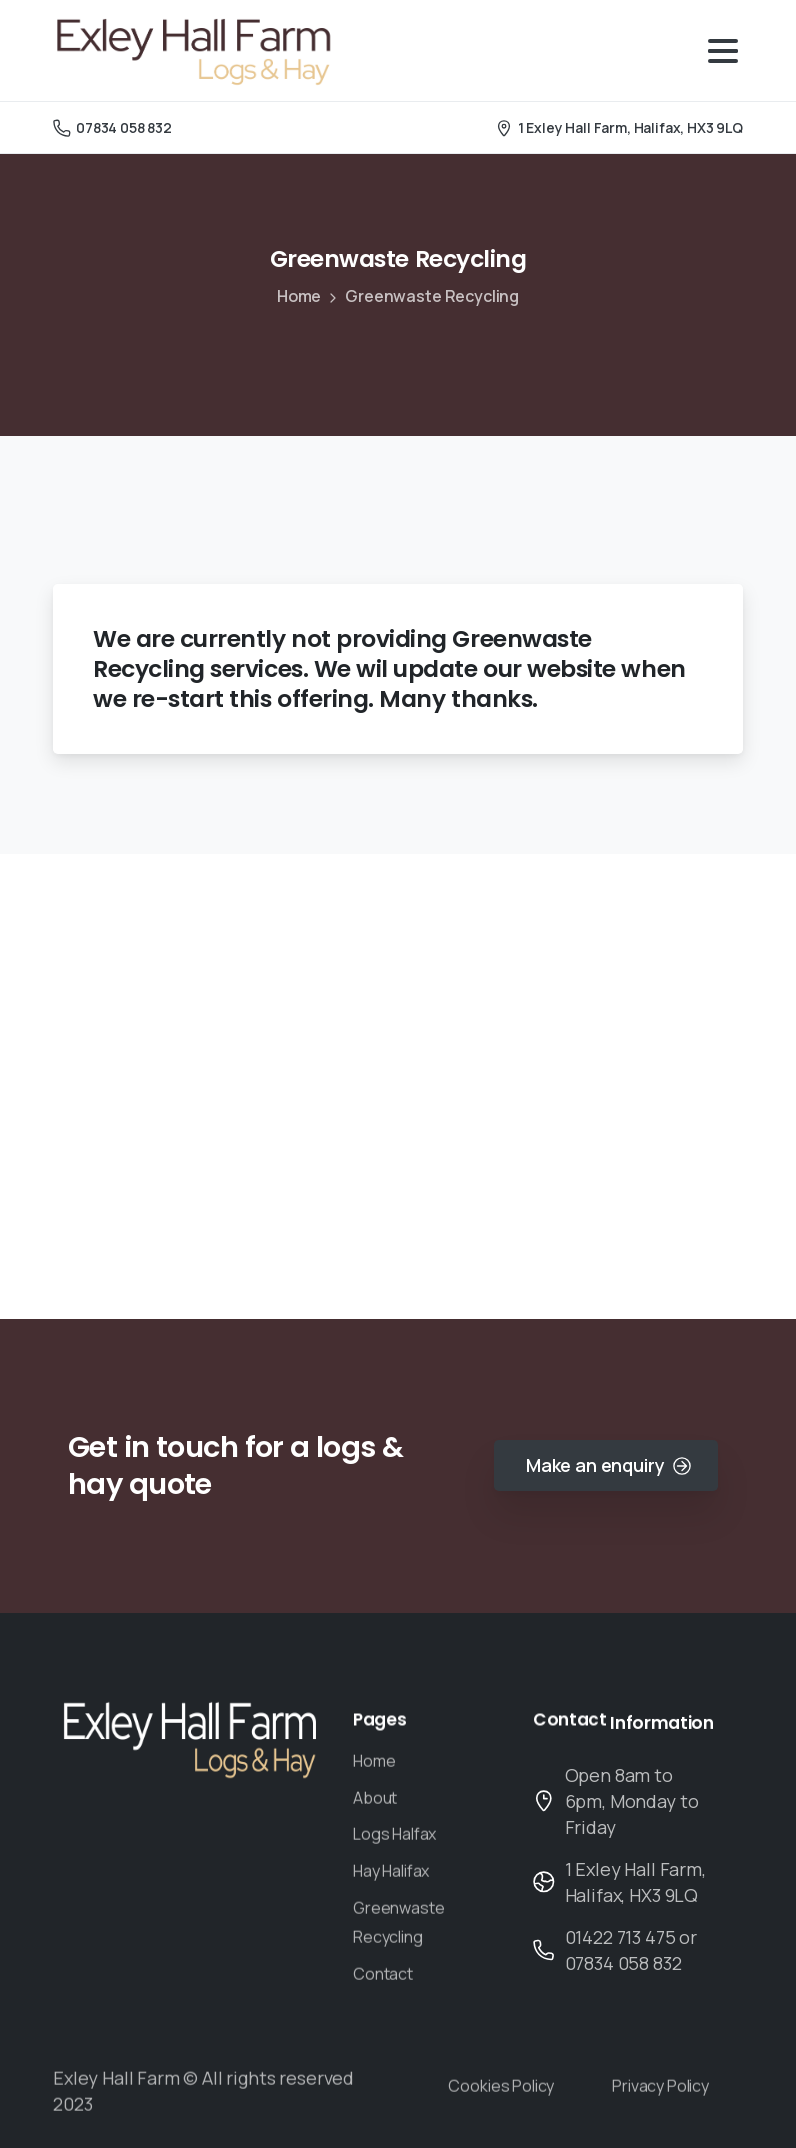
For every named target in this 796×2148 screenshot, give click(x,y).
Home (299, 296)
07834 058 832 (112, 127)
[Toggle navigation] (723, 51)
